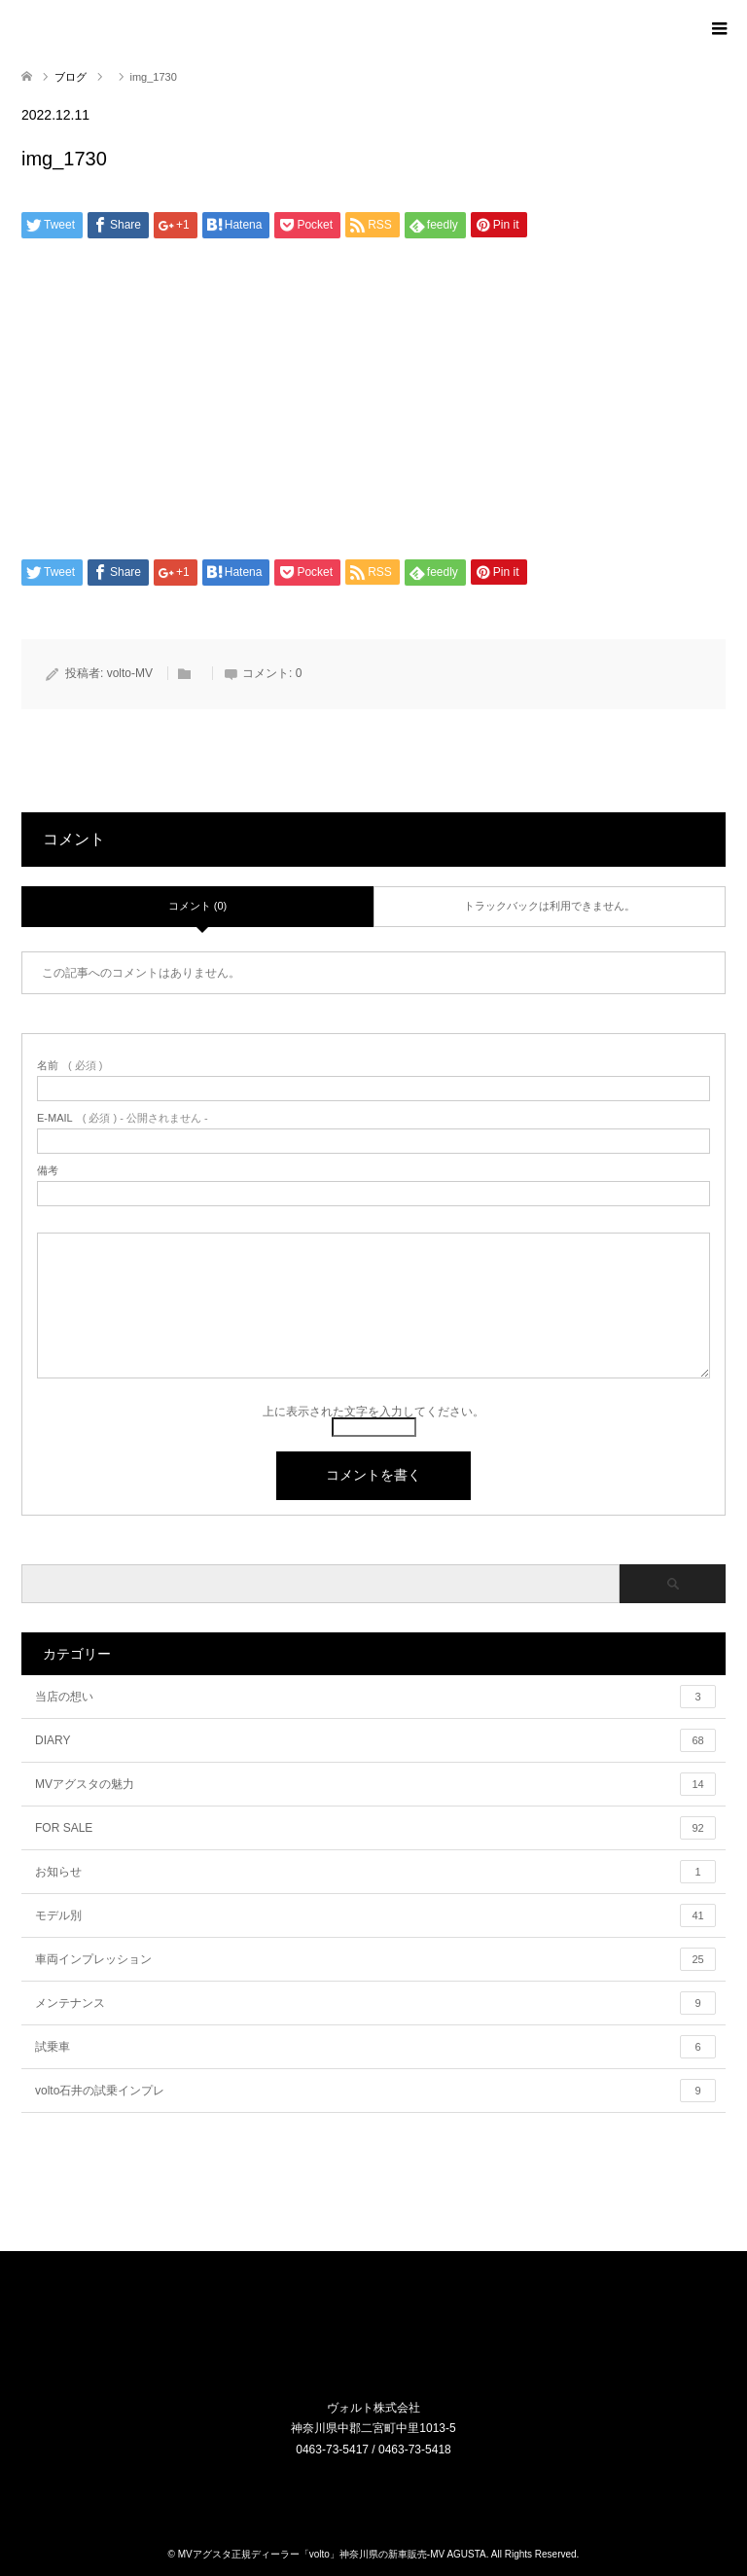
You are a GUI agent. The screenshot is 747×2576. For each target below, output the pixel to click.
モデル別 (375, 1915)
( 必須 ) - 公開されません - (122, 1118)
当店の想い (375, 1696)
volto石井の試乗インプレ (375, 2090)
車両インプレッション (375, 1959)
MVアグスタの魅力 (375, 1784)
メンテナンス (375, 2003)
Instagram (362, 2490)
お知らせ (375, 1871)
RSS (386, 2490)
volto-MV (130, 673)
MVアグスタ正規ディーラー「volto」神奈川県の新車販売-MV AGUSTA (332, 2554)
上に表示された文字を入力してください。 (373, 1411)
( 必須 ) (69, 1065)
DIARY (375, 1740)
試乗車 (375, 2046)
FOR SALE (375, 1828)
